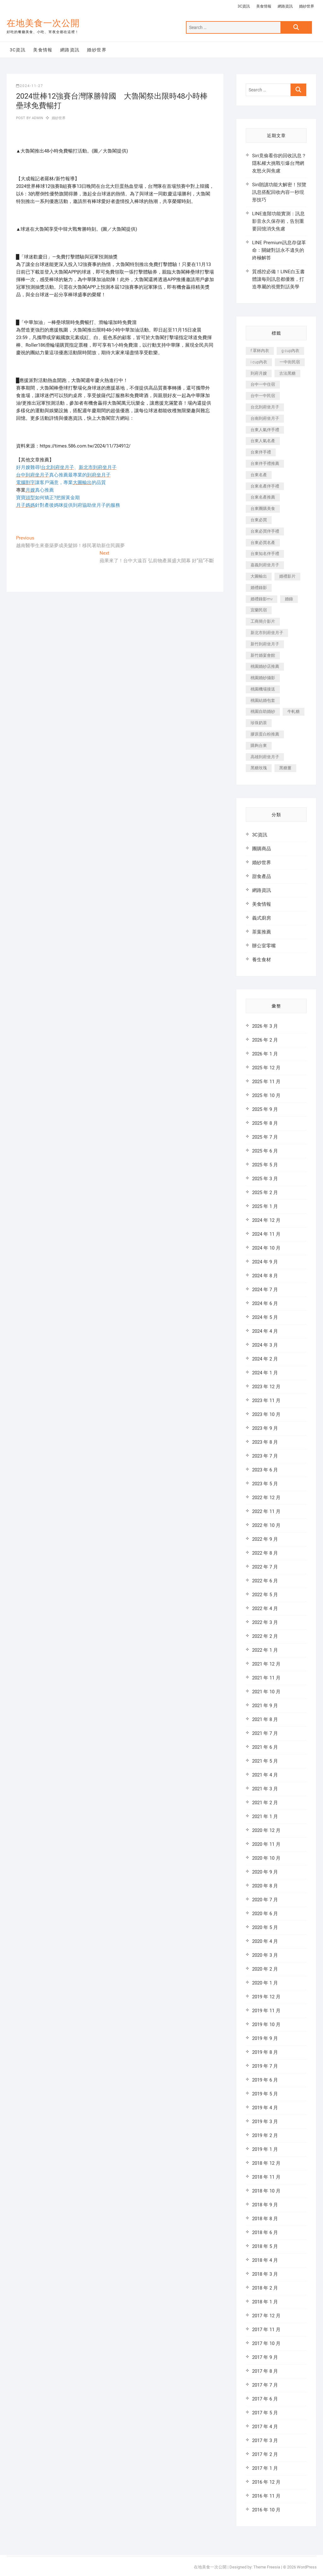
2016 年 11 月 (266, 2496)
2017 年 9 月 (265, 2357)
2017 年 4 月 (265, 2426)
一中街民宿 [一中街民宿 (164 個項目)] (290, 362)
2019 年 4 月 (265, 2108)
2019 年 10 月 (266, 2024)
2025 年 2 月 (265, 1192)
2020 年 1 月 (265, 1983)
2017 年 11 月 (266, 2329)
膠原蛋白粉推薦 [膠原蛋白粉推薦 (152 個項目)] (265, 734)
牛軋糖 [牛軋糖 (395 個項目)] (293, 711)
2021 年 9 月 (265, 1705)
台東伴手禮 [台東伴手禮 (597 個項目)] (261, 452)
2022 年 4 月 (265, 1608)
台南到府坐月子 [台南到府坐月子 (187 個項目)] (265, 418)
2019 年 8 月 (265, 2052)
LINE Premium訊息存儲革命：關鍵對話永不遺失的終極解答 (279, 250)
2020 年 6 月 (265, 1913)
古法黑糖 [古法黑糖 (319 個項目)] (287, 373)
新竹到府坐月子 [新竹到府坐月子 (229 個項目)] (265, 644)
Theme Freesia (266, 2567)
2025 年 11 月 (266, 1081)
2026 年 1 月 (265, 1054)
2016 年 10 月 (266, 2510)
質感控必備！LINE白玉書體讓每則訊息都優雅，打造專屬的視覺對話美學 (278, 279)
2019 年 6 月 (265, 2080)
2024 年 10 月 (266, 1248)
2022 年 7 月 (265, 1567)
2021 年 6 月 (265, 1747)
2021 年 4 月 (265, 1775)
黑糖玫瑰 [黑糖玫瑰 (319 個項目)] (259, 767)
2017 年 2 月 (265, 2454)
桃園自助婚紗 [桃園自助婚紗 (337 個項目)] (263, 711)
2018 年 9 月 (265, 2205)
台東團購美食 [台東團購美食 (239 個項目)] (263, 508)
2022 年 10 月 (266, 1525)
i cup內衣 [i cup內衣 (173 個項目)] (259, 362)
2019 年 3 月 (265, 2121)
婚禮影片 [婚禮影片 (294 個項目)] (287, 576)
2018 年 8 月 (265, 2218)
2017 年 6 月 (265, 2399)
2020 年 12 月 (266, 1830)
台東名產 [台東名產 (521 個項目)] (259, 474)
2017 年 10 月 (266, 2343)
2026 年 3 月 (265, 1026)
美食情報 (263, 6)
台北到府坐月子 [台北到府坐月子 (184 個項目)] (265, 407)
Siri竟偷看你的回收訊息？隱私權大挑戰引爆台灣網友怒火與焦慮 (279, 163)
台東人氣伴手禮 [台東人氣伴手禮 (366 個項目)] (265, 429)
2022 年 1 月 (265, 1650)
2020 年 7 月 (265, 1900)
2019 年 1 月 (265, 2149)
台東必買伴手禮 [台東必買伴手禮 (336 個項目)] (265, 531)
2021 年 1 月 (265, 1816)
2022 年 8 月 (265, 1553)
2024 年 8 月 (265, 1276)
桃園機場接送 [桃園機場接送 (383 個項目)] (263, 689)
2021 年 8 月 (265, 1719)
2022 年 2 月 (265, 1636)
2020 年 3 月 (265, 1955)
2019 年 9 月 (265, 2038)
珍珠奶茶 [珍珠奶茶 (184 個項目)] (259, 722)
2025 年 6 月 (265, 1151)
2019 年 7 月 (265, 2066)
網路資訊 (285, 6)
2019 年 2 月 (265, 2135)
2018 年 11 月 (266, 2177)
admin (37, 118)
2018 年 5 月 (265, 2246)
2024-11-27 (29, 86)
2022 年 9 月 (265, 1539)
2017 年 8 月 (265, 2371)
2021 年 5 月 (265, 1761)
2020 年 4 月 (265, 1941)
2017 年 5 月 (265, 2413)
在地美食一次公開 (43, 23)
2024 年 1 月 (265, 1373)
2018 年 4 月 (265, 2260)
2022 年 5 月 (265, 1594)
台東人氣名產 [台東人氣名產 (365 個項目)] (263, 440)
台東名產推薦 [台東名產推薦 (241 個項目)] (263, 497)
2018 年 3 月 (265, 2274)
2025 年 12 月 (266, 1068)
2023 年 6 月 (265, 1470)
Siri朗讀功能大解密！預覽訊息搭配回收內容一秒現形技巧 (279, 192)
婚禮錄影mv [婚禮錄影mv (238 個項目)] (262, 599)
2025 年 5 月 (265, 1165)
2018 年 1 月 (265, 2302)
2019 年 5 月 (265, 2094)
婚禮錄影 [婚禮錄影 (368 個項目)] (259, 587)
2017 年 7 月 (265, 2385)
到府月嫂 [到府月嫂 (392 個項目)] (259, 373)
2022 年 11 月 (266, 1511)
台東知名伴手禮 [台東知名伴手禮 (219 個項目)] (265, 553)
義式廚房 (261, 918)
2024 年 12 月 (266, 1220)
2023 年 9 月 (265, 1428)
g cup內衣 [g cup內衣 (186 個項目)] (290, 350)
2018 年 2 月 (265, 2288)
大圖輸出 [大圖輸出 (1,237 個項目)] (259, 576)
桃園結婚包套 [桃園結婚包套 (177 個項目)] (263, 700)
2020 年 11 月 (266, 1844)
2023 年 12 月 (266, 1386)
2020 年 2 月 (265, 1969)
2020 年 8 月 (265, 1886)
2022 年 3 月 (265, 1622)
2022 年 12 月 (266, 1497)
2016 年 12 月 (266, 2482)
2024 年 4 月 (265, 1331)
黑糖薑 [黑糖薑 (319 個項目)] (285, 767)
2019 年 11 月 (266, 2010)
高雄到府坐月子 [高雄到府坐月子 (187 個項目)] (265, 756)
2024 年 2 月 (265, 1359)
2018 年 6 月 (265, 2232)
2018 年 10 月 (266, 2191)
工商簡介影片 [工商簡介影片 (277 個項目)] (263, 621)
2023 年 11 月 (266, 1400)
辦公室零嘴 (264, 946)
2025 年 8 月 (265, 1123)
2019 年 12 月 (266, 1997)
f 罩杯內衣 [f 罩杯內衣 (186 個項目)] (260, 350)
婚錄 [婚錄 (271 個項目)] (289, 599)
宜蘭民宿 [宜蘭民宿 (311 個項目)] (259, 610)
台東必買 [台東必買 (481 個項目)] (259, 519)
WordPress (307, 2567)
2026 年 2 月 (265, 1040)
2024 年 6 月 (265, 1303)
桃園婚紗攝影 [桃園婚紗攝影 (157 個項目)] (263, 677)
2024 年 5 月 (265, 1317)
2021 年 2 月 (265, 1802)
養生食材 (261, 959)
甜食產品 (261, 876)
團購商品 (261, 849)
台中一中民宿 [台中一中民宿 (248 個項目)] (263, 395)
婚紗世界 (306, 6)
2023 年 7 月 (265, 1456)
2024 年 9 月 (265, 1262)
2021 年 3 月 (265, 1789)
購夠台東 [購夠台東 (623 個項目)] (259, 745)
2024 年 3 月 (265, 1345)
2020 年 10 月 (266, 1858)
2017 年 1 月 (265, 2468)
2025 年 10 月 (266, 1095)
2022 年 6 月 (265, 1581)
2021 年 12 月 (266, 1664)
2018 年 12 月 (266, 2163)
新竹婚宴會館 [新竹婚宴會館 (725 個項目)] (263, 655)
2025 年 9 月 (265, 1109)
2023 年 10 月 (266, 1414)
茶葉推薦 (261, 932)
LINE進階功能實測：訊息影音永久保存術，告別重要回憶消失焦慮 (278, 221)
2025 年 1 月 (265, 1206)
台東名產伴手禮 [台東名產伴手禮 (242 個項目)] (265, 486)
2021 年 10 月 (266, 1692)
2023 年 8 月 (265, 1442)
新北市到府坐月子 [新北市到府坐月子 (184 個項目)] (267, 632)
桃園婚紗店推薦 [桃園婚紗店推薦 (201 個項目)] (265, 666)
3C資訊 (244, 6)
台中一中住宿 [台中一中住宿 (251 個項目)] (263, 384)
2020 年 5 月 (265, 1927)
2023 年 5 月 (265, 1484)
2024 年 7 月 (265, 1289)
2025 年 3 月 (265, 1178)
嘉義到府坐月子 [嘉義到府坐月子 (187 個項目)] (265, 565)
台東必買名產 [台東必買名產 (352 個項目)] (263, 542)
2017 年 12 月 (266, 2316)
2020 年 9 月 (265, 1872)
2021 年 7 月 (265, 1733)
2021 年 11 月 (266, 1678)
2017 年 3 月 (265, 2440)
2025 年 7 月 (265, 1137)
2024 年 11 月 (266, 1234)
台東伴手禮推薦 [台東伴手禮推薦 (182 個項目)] (265, 463)
